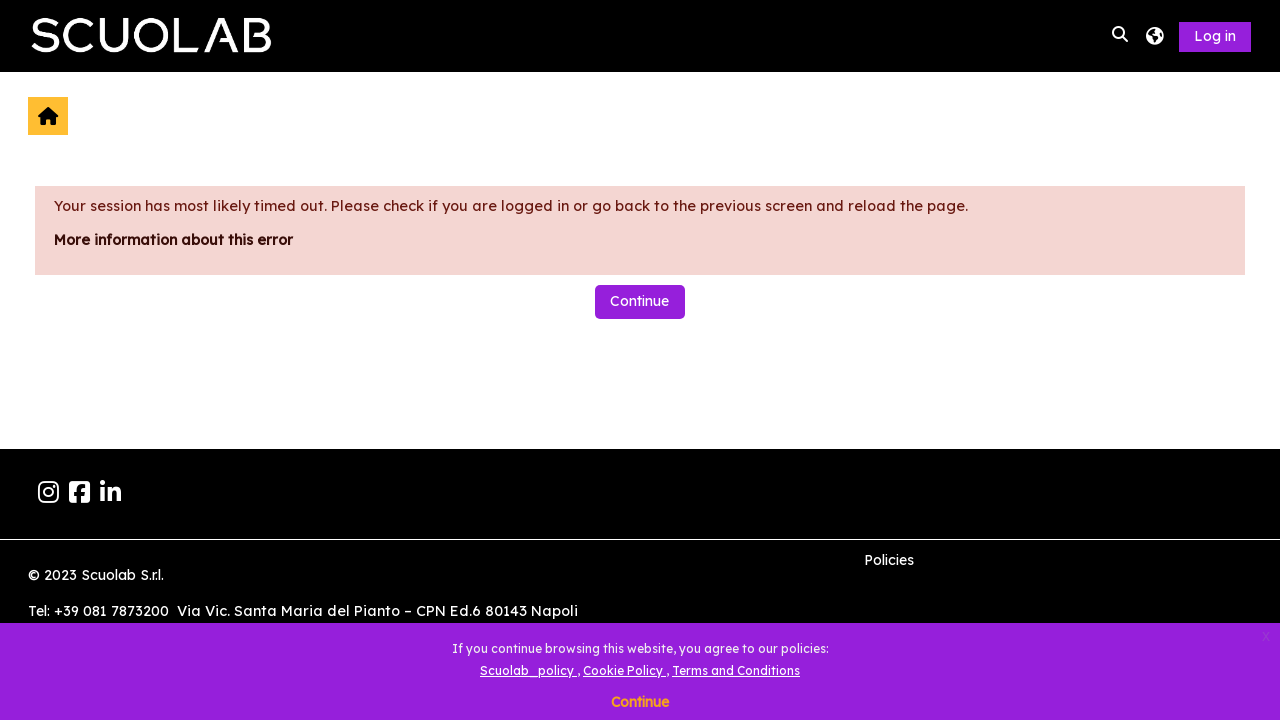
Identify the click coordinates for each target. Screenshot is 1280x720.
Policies (889, 560)
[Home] (153, 35)
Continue (640, 702)
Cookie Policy (624, 670)
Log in (1215, 36)
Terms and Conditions (736, 670)
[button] (1121, 36)
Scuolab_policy (528, 670)
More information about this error (173, 240)
